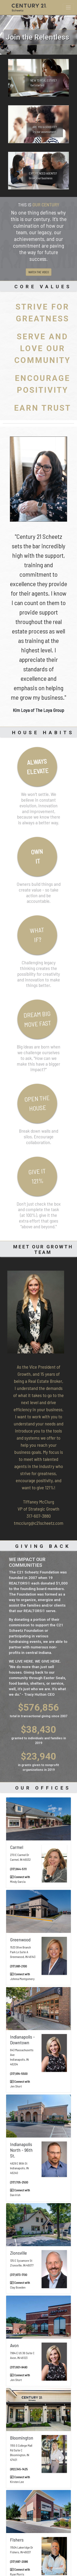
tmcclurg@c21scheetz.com (38, 1523)
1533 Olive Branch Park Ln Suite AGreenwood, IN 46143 (22, 1952)
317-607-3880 (39, 1516)
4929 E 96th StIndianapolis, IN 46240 (19, 2168)
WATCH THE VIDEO (38, 272)
